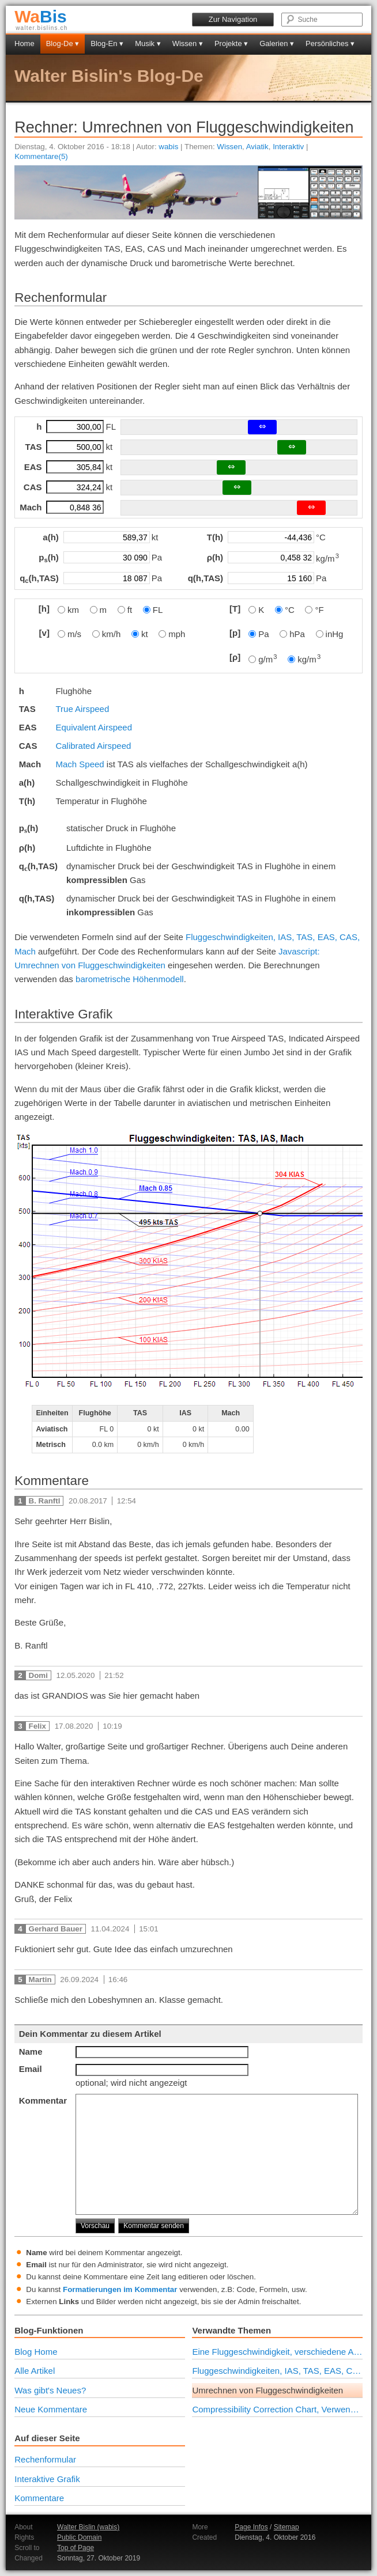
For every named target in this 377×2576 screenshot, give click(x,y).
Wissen (229, 146)
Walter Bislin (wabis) (88, 2527)
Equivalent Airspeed (93, 727)
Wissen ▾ (187, 43)
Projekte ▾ (231, 43)
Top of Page (75, 2548)
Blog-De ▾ (63, 43)
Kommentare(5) (41, 156)
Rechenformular (45, 2459)
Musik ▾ (148, 43)
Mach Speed (79, 764)
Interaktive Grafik (47, 2479)
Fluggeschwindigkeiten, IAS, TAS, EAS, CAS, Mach (277, 2371)
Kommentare (39, 2498)
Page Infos (251, 2527)
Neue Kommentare (50, 2409)
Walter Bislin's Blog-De (108, 75)
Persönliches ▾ (330, 43)
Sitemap (286, 2527)
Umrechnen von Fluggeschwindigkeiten (267, 2390)
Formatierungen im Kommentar (120, 2289)
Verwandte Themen (231, 2330)
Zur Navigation (233, 19)
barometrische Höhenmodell (130, 979)
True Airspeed (82, 709)
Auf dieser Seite (47, 2438)
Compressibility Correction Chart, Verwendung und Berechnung (277, 2409)
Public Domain (79, 2537)
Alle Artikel (34, 2371)
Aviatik (257, 146)
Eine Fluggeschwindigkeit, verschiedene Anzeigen (277, 2352)
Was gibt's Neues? (50, 2390)
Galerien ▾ (276, 43)
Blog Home (35, 2352)
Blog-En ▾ (107, 43)
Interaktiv (288, 146)
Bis (40, 16)
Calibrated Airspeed (93, 746)
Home (24, 43)
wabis (168, 146)
